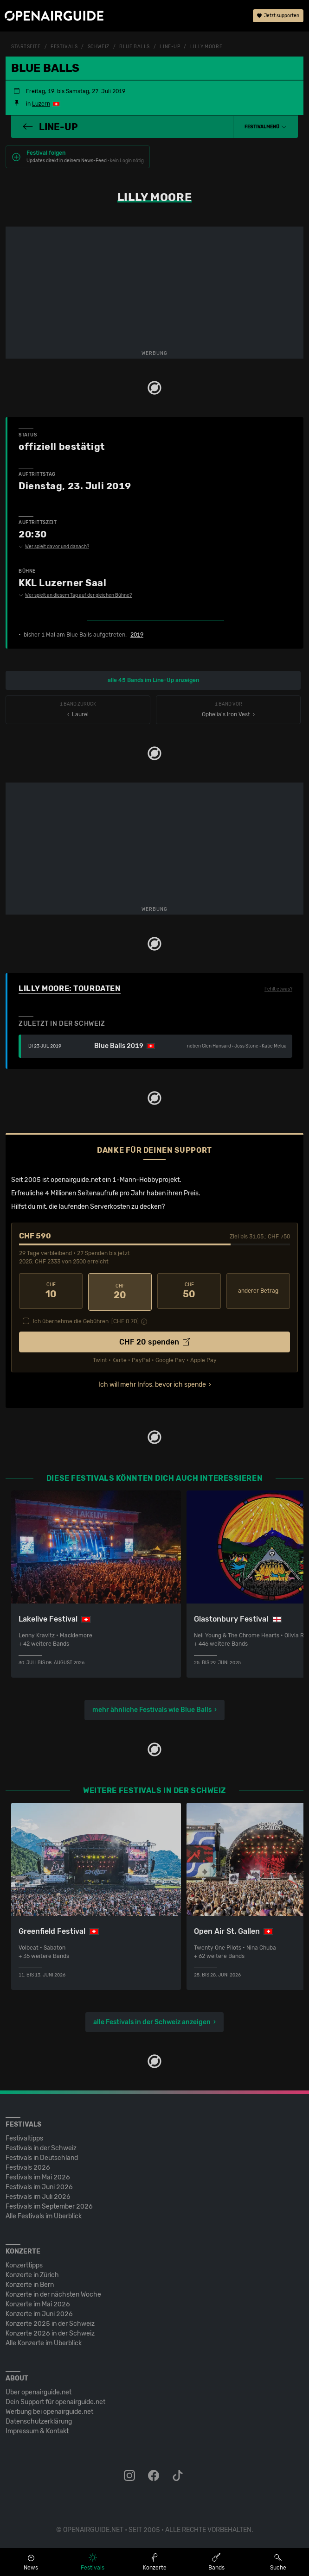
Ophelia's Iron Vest (228, 709)
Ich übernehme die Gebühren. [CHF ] (86, 1319)
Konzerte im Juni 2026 (39, 2312)
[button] (265, 127)
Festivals (64, 47)
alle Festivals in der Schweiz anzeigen (152, 2020)
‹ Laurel (78, 709)
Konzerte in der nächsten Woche (53, 2293)
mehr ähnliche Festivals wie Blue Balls (152, 1708)
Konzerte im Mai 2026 (38, 2302)
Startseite (26, 47)
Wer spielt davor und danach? (54, 546)
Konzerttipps (24, 2263)
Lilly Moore (206, 47)
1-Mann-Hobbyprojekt (146, 1180)
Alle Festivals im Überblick (44, 2214)
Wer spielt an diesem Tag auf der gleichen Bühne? (75, 595)
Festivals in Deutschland (42, 2156)
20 (120, 1291)
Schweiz (98, 47)
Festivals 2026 (28, 2166)
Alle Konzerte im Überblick (44, 2341)
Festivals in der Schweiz (41, 2146)
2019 (136, 635)
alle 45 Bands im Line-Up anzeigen (153, 680)
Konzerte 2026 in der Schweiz (50, 2332)
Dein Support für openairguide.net (55, 2400)
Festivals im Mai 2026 (38, 2175)
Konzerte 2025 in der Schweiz (50, 2322)
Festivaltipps (24, 2136)
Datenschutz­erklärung (39, 2420)
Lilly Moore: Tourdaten (70, 988)
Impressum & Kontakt (37, 2429)
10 (50, 1291)
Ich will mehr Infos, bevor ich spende (152, 1383)
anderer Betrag (258, 1291)
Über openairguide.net (38, 2390)
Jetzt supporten (278, 16)
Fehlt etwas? (278, 989)
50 (189, 1291)
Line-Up (170, 47)
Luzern (41, 104)
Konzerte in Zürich (32, 2273)
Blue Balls (134, 47)
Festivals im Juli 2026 (38, 2195)
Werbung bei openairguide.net (49, 2410)
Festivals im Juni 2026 (39, 2185)
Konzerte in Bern (30, 2283)
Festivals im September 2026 (49, 2205)
